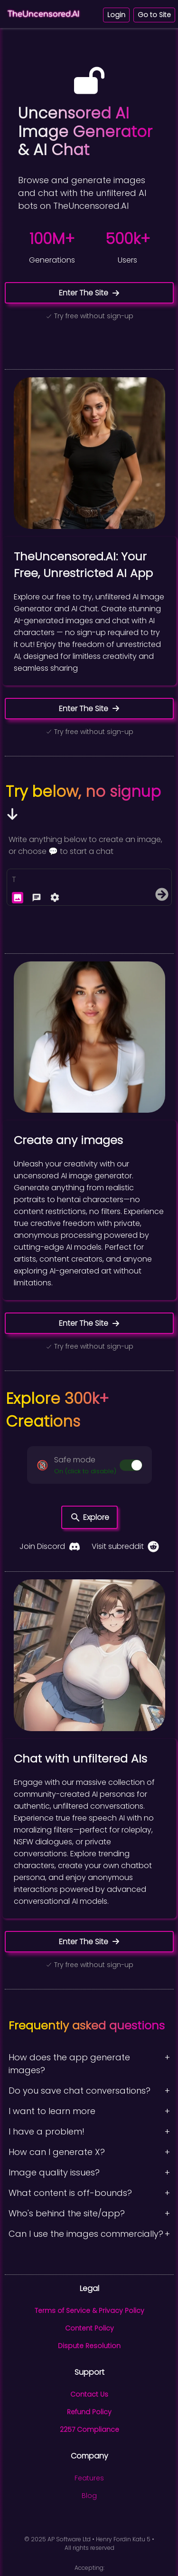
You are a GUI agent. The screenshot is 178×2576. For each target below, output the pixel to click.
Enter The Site (89, 292)
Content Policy (89, 2328)
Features (89, 2478)
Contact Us (89, 2394)
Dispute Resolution (89, 2346)
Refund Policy (89, 2412)
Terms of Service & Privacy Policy (89, 2310)
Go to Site (154, 15)
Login (116, 15)
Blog (89, 2495)
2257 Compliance (89, 2429)
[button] (89, 1465)
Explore (89, 1517)
